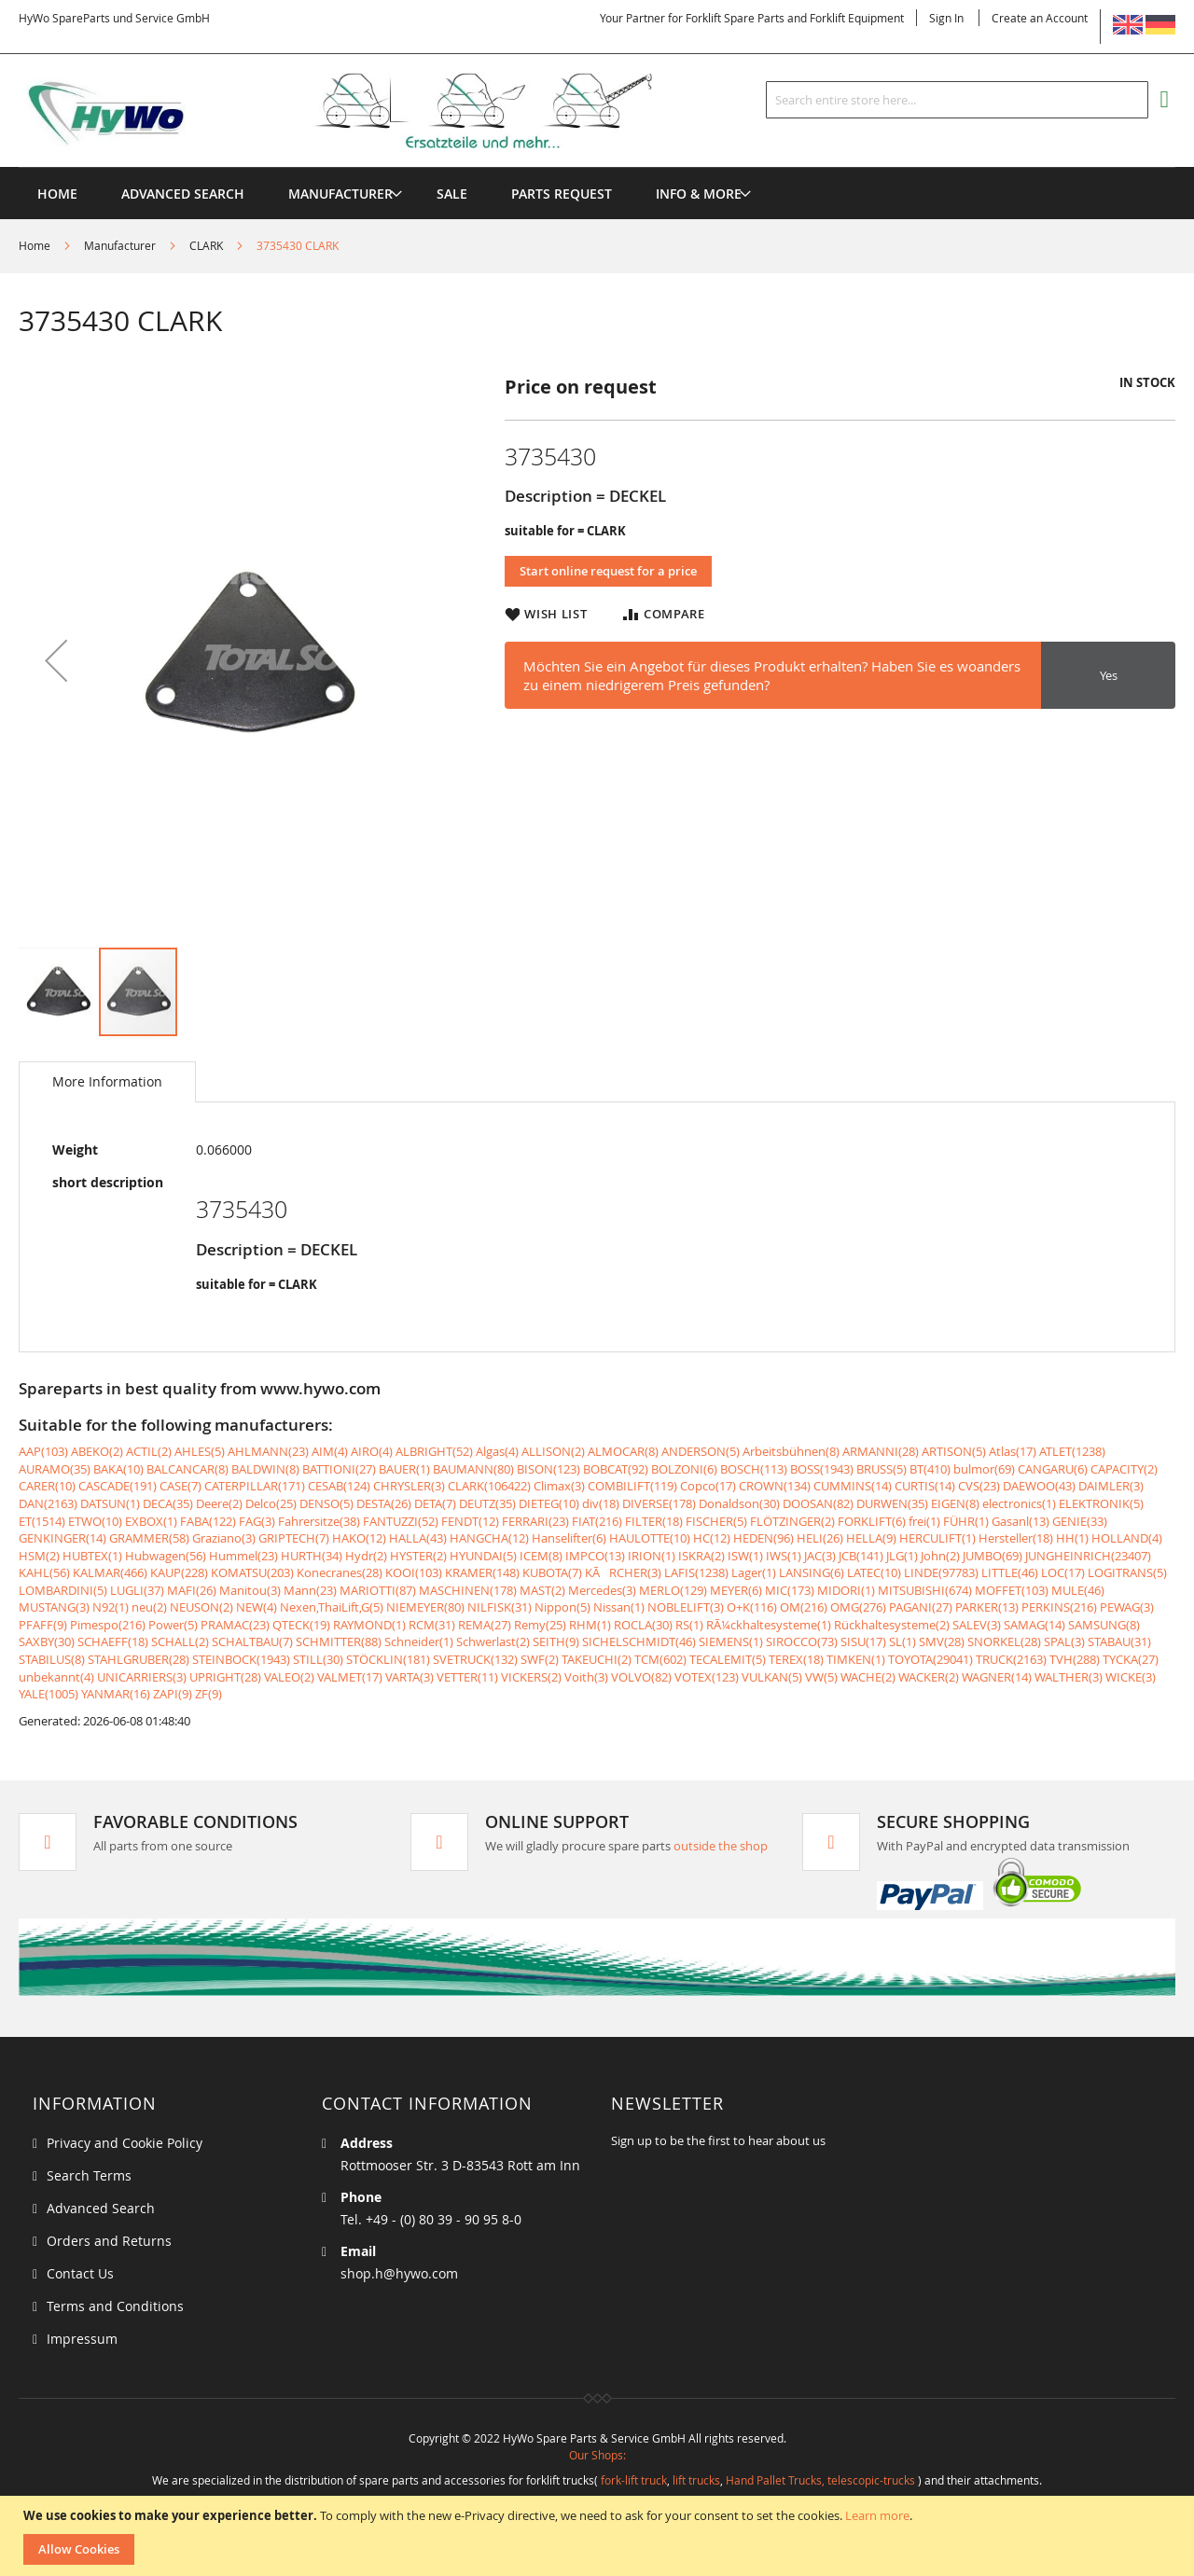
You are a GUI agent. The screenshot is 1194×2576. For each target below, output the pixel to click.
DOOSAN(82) (818, 1503)
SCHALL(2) (180, 1641)
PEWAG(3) (1127, 1607)
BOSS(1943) (822, 1469)
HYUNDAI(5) (483, 1555)
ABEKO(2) (97, 1451)
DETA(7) (435, 1503)
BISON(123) (548, 1469)
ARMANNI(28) (880, 1451)
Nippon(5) (562, 1607)
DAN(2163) (48, 1503)
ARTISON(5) (954, 1451)
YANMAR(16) (115, 1693)
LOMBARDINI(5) (63, 1590)
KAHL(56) (44, 1572)
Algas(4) (497, 1451)
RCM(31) (432, 1624)
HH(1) (1072, 1538)
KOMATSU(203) (252, 1572)
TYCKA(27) (1131, 1659)
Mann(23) (310, 1590)
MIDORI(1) (846, 1590)
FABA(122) (208, 1521)
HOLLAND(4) (1126, 1538)
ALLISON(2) (553, 1451)
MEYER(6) (736, 1590)
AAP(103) (43, 1451)
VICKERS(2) (531, 1677)
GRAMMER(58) (149, 1538)
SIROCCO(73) (802, 1641)
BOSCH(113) (753, 1469)
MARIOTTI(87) (378, 1590)
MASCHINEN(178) (468, 1590)
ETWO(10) (95, 1521)
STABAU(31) (1119, 1641)
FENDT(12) (470, 1521)
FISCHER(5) (716, 1521)
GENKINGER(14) (62, 1538)
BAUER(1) (404, 1469)
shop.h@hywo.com (399, 2273)
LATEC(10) (874, 1572)
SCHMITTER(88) (339, 1641)
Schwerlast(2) (493, 1641)
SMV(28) (942, 1641)
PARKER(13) (987, 1607)
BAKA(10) (118, 1469)
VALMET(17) (349, 1677)
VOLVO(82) (641, 1677)
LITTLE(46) (1009, 1572)
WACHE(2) (868, 1677)
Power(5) (173, 1624)
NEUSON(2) (201, 1607)
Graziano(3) (224, 1538)
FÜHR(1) (966, 1521)
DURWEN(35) (892, 1503)
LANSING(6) (811, 1572)
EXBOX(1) (151, 1521)
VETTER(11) (467, 1677)
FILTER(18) (654, 1521)
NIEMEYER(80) (425, 1607)
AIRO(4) (372, 1451)
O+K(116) (752, 1607)
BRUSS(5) (881, 1469)
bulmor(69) (984, 1469)
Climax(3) (559, 1485)
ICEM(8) (541, 1555)
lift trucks (696, 2479)
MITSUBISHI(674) (925, 1590)
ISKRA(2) (701, 1555)
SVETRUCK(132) (475, 1659)
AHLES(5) (199, 1451)
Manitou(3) (250, 1590)
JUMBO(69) (992, 1555)
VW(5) (821, 1677)
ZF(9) (208, 1693)
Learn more (877, 2515)
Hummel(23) (243, 1555)
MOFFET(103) (1011, 1590)
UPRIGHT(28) (225, 1677)
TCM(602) (660, 1659)
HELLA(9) (871, 1538)
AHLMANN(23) (268, 1451)
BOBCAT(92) (615, 1469)
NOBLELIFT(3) (685, 1607)
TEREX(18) (796, 1659)
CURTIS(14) (925, 1485)
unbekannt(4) (56, 1677)
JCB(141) (861, 1555)
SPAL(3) (1064, 1641)
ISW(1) (745, 1555)
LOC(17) (1063, 1572)
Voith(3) (586, 1677)
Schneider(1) (418, 1641)
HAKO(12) (359, 1538)
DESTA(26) (383, 1503)
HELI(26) (820, 1538)
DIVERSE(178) (659, 1503)
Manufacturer (120, 245)
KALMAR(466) (110, 1572)
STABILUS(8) (52, 1659)
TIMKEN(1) (855, 1659)
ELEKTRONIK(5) (1101, 1503)
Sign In (946, 17)
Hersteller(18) (1016, 1538)
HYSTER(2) (418, 1555)
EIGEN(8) (955, 1503)
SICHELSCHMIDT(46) (639, 1641)
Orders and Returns (109, 2241)
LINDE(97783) (941, 1572)
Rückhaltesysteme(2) (892, 1624)
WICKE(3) (1130, 1677)
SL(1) (902, 1641)
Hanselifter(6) (569, 1538)
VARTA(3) (409, 1677)
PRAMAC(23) (235, 1624)
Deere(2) (219, 1503)
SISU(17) (863, 1641)
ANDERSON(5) (700, 1451)
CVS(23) (979, 1485)
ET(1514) (42, 1521)
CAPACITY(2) (1124, 1469)
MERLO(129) (673, 1590)
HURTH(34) (311, 1555)
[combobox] (957, 99)
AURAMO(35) (54, 1469)
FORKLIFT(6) (872, 1521)
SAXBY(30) (47, 1641)
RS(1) (689, 1624)
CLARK (206, 245)
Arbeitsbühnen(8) (791, 1451)
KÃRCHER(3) (623, 1572)
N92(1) (110, 1607)
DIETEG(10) (549, 1503)
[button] (56, 660)
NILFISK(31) (499, 1607)
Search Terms (89, 2175)
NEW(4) (256, 1607)
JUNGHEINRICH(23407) (1088, 1555)
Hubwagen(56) (165, 1555)
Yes (1109, 675)
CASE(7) (180, 1485)
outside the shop (720, 1845)
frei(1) (924, 1521)
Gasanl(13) (1020, 1521)
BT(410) (930, 1469)
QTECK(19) (301, 1624)
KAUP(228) (179, 1572)
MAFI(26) (191, 1590)
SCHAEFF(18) (112, 1641)
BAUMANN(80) (473, 1469)
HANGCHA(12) (489, 1538)
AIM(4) (330, 1451)
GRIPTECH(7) (293, 1538)
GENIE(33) (1079, 1521)
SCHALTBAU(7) (252, 1641)
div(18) (600, 1503)
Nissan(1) (619, 1607)
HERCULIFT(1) (937, 1538)
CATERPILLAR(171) (254, 1485)
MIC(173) (789, 1590)
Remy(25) (540, 1624)
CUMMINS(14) (852, 1485)
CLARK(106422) (489, 1485)
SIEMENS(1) (731, 1641)
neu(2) (149, 1607)
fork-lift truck (634, 2479)
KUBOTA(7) (552, 1572)
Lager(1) (753, 1572)
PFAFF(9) (43, 1624)
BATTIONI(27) (339, 1469)
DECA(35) (168, 1503)
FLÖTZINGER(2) (792, 1521)
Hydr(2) (366, 1555)
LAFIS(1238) (696, 1572)
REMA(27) (484, 1624)
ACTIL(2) (149, 1451)
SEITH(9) (556, 1641)
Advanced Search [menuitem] (182, 193)
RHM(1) (590, 1624)
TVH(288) (1074, 1659)
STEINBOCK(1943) (241, 1659)
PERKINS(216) (1059, 1607)
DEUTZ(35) (487, 1503)
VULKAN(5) (772, 1677)
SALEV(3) (976, 1624)
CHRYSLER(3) (409, 1485)
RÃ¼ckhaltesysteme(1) (768, 1624)
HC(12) (711, 1538)
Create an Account (1040, 17)
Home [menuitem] (57, 193)
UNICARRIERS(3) (142, 1677)
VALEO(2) (289, 1677)
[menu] (597, 167)
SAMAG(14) (1034, 1624)
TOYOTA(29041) (930, 1659)
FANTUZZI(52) (400, 1521)
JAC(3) (820, 1555)
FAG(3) (257, 1521)
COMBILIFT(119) (632, 1485)
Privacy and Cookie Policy (124, 2143)
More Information (107, 1081)
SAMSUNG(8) (1104, 1624)
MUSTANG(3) (54, 1607)
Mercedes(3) (602, 1590)
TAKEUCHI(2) (597, 1659)
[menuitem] (340, 193)
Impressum (82, 2338)
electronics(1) (1019, 1503)
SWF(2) (540, 1659)
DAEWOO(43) (1039, 1485)
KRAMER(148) (482, 1572)
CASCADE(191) (117, 1485)
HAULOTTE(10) (649, 1538)
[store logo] (366, 111)
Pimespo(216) (108, 1624)
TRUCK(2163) (1011, 1659)
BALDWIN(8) (265, 1469)
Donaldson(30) (739, 1503)
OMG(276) (858, 1607)
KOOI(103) (413, 1572)
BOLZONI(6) (684, 1469)
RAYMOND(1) (369, 1624)
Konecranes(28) (339, 1572)
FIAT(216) (597, 1521)
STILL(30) (318, 1659)
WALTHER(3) (1068, 1677)
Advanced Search (101, 2208)
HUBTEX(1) (92, 1555)
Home (34, 245)
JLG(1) (902, 1555)
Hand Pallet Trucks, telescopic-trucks (820, 2479)
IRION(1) (651, 1555)
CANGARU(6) (1053, 1469)
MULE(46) (1077, 1590)
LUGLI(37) (137, 1590)
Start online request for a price (608, 570)
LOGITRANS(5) (1127, 1572)
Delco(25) (271, 1503)
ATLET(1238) (1072, 1451)
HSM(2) (39, 1555)
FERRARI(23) (535, 1521)
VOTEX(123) (706, 1677)
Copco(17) (708, 1485)
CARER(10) (47, 1485)
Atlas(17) (1012, 1451)
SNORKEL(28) (1004, 1641)
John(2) (940, 1555)
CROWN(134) (775, 1485)
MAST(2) (542, 1590)
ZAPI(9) (172, 1693)
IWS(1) (783, 1555)
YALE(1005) (48, 1693)
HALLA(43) (418, 1538)
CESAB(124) (339, 1485)
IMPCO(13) (595, 1555)
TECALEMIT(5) (727, 1659)
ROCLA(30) (643, 1624)
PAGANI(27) (920, 1607)
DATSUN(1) (110, 1503)
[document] (599, 2536)
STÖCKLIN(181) (388, 1659)
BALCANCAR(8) (187, 1469)
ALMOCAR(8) (623, 1451)
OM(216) (803, 1607)
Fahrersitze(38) (319, 1521)
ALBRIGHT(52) (434, 1451)
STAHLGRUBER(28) (138, 1659)
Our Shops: (597, 2454)
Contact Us (80, 2273)
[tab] (107, 1081)
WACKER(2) (928, 1677)
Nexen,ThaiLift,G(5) (331, 1607)
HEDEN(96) (763, 1538)
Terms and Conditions (115, 2306)
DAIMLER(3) (1111, 1485)
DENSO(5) (326, 1503)
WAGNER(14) (997, 1677)
